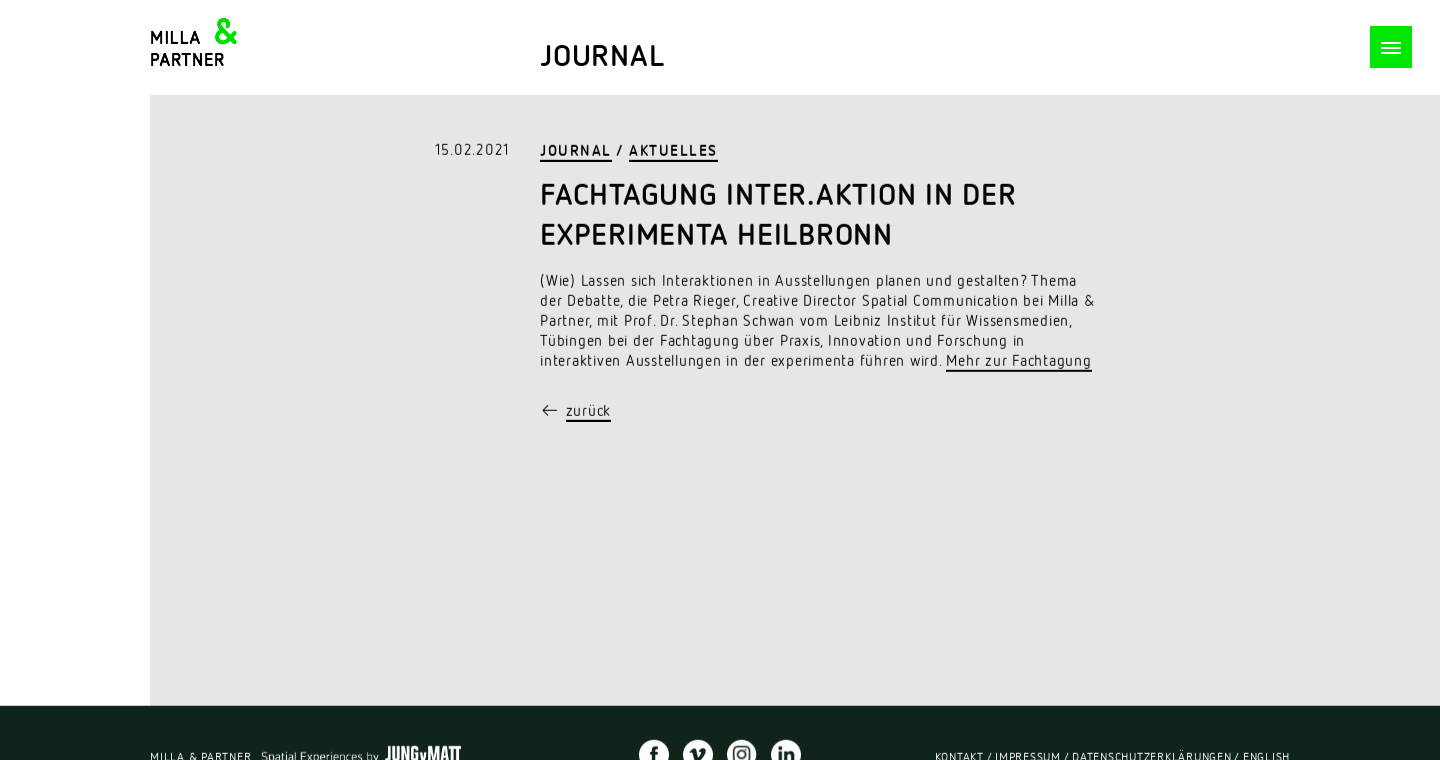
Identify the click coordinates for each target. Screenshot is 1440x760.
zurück (589, 412)
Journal (576, 152)
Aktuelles (673, 152)
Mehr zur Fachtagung (1018, 362)
